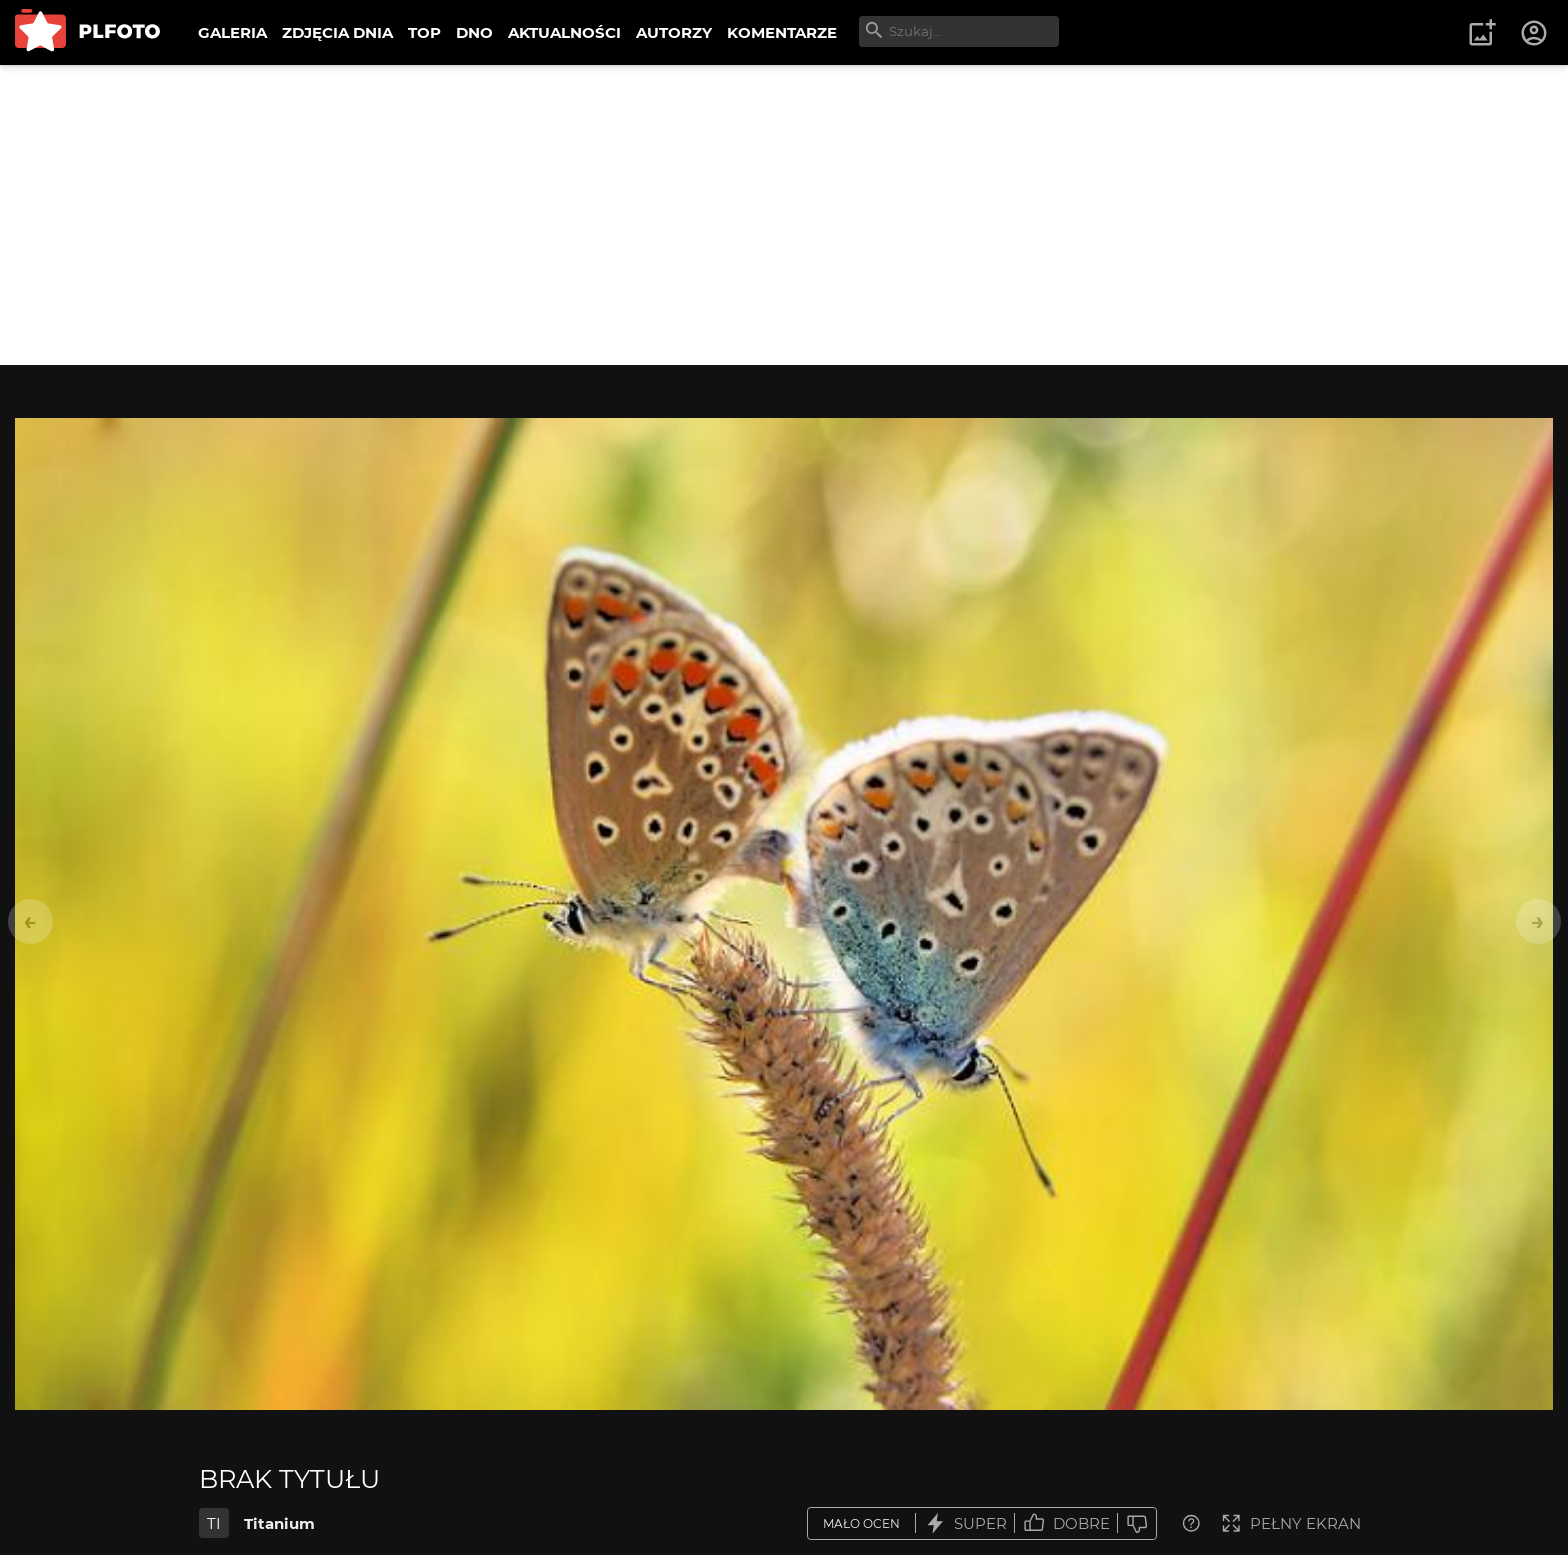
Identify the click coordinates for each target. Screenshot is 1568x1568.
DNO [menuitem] (474, 32)
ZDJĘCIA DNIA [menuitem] (337, 32)
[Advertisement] (784, 215)
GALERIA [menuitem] (232, 32)
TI (214, 1523)
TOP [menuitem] (424, 32)
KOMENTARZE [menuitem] (782, 32)
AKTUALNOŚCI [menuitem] (564, 32)
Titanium (279, 1523)
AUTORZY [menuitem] (674, 32)
